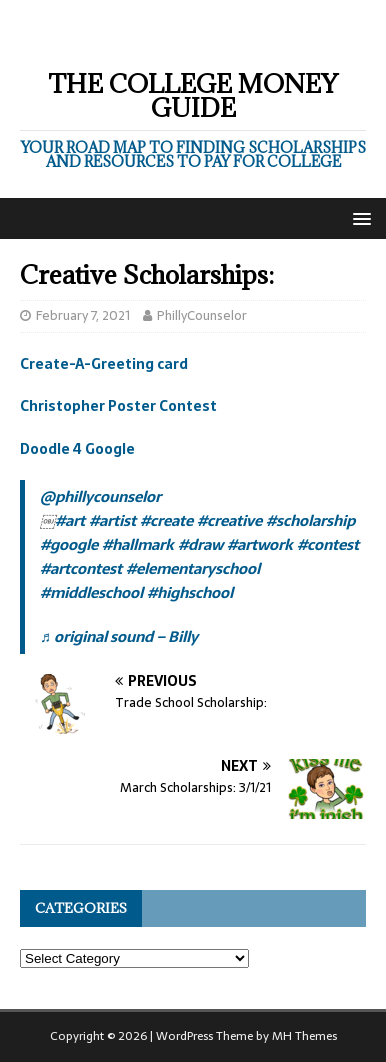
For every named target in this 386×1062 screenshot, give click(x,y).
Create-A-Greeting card (104, 364)
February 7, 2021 (83, 315)
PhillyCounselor (202, 315)
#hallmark (138, 544)
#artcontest (81, 568)
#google (69, 544)
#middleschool (91, 592)
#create (166, 520)
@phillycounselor (100, 496)
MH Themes (304, 1036)
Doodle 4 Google (77, 449)
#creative (229, 520)
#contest (328, 544)
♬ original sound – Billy (119, 636)
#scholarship (310, 520)
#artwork (260, 544)
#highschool (190, 592)
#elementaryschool (193, 568)
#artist (112, 520)
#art (70, 520)
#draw (200, 544)
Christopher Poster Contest (118, 406)
